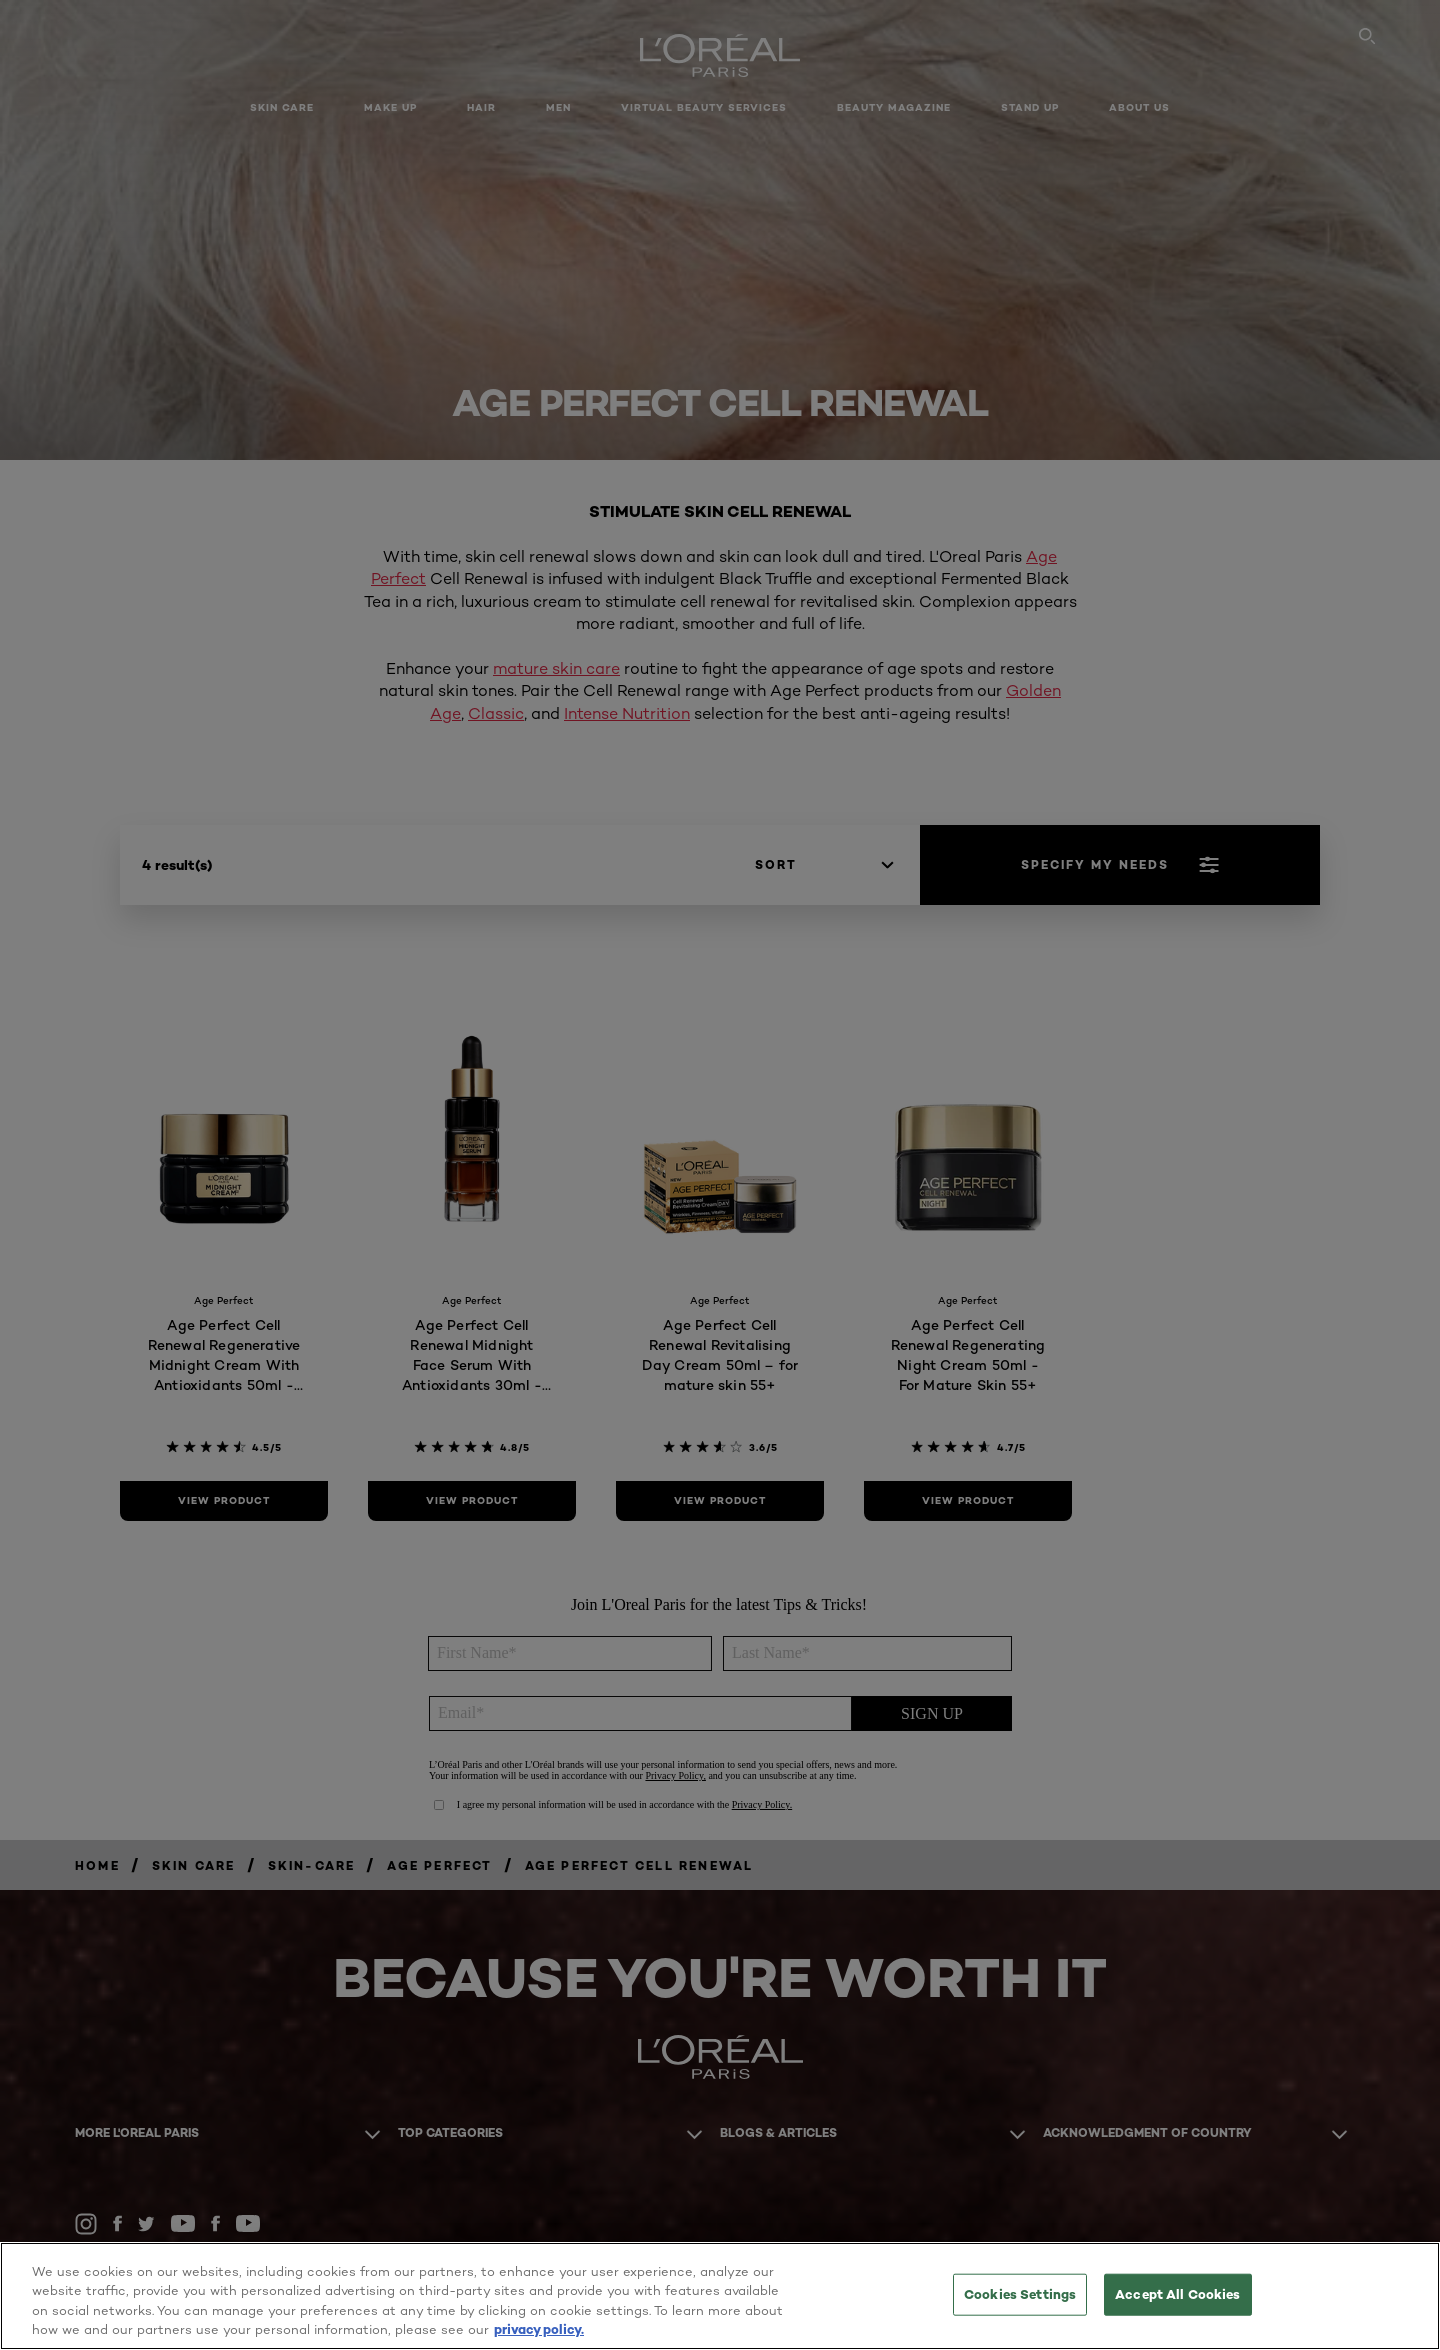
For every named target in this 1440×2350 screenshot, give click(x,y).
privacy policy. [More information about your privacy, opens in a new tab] (539, 2329)
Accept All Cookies (1177, 2294)
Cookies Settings (1020, 2294)
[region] (720, 2296)
